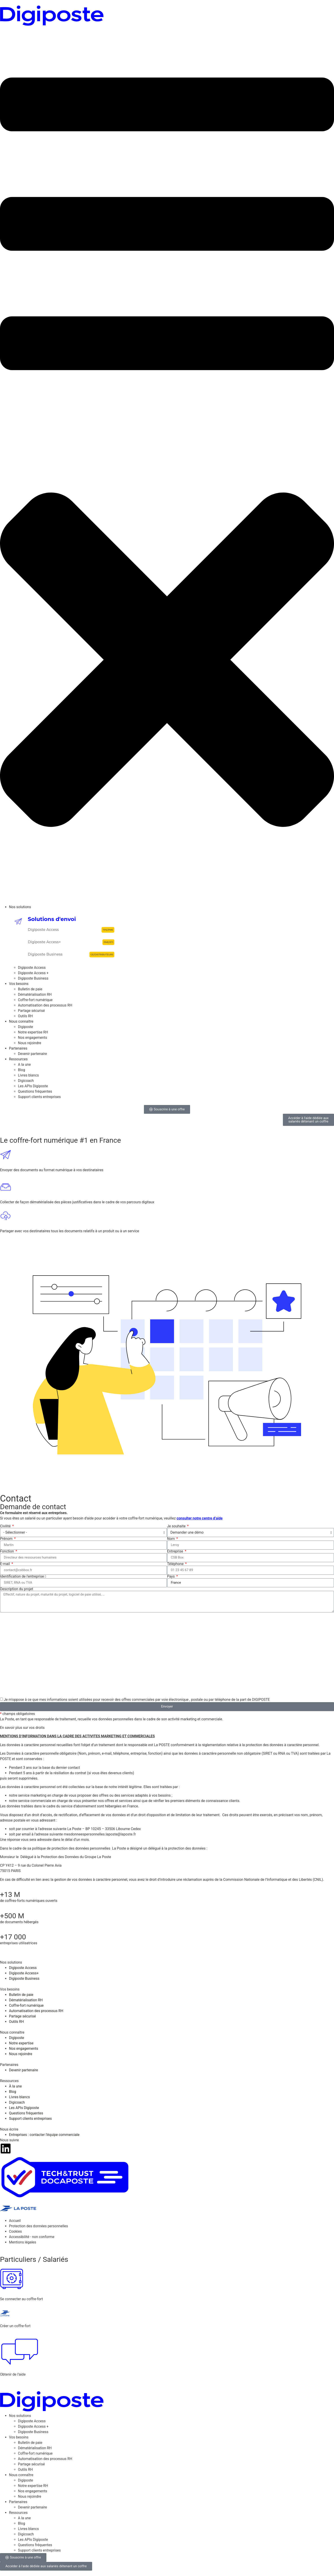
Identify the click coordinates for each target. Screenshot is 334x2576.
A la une (24, 2518)
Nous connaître (21, 2475)
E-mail (5, 1564)
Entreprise (175, 1551)
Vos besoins (18, 2437)
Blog (21, 2523)
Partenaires (18, 2502)
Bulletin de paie (30, 2442)
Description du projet (16, 1589)
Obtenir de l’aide (13, 2374)
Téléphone (175, 1564)
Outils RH (25, 2469)
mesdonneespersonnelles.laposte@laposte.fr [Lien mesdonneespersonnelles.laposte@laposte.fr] (100, 1834)
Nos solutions (20, 2416)
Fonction (7, 1551)
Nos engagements (32, 2491)
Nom (171, 1539)
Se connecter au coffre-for (21, 2299)
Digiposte (25, 2480)
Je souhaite (177, 1526)
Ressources (18, 2512)
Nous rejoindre (29, 2496)
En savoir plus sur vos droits (22, 1727)
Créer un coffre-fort (15, 2326)
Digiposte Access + (33, 2426)
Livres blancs (28, 2529)
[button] (167, 468)
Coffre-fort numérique (35, 2453)
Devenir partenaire (32, 2507)
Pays (171, 1576)
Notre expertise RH (33, 2486)
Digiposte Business (45, 954)
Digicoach (26, 2534)
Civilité (5, 1526)
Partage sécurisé (31, 2464)
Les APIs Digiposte (33, 2539)
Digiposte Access (43, 929)
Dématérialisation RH (35, 2448)
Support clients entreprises (39, 2550)
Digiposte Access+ (44, 942)
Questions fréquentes (35, 2545)
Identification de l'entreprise (23, 1576)
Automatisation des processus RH (45, 2459)
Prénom (6, 1539)
